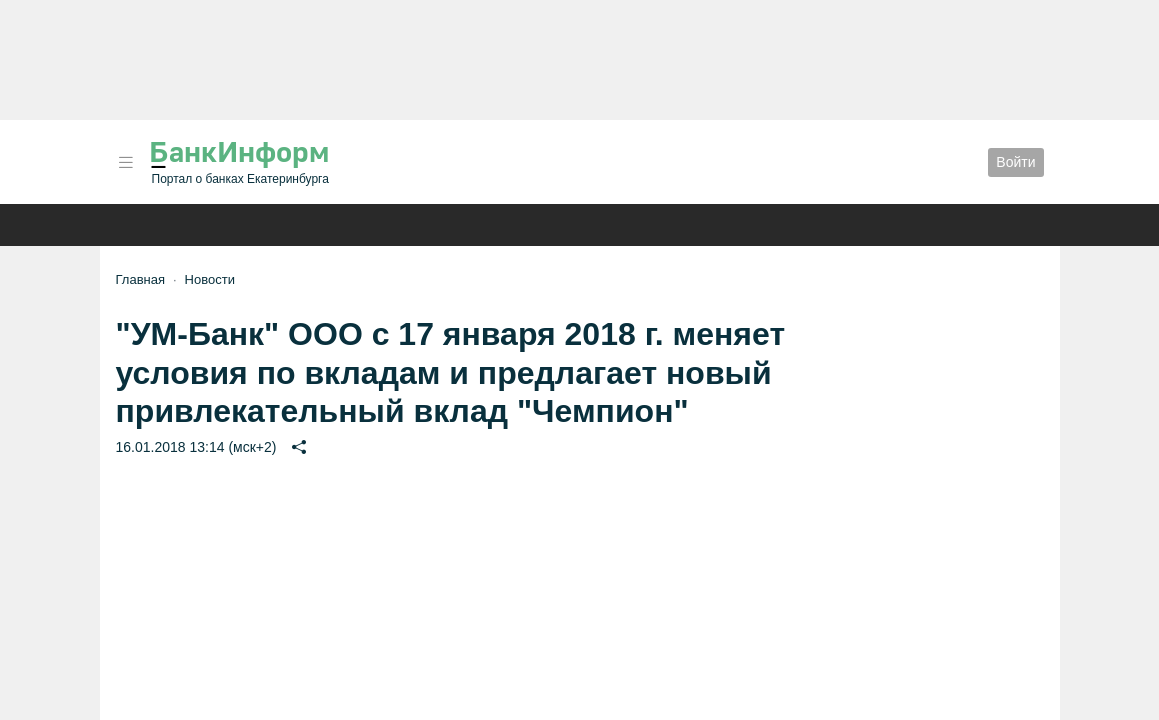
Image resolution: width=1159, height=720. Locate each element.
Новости (210, 279)
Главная (140, 279)
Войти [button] (1015, 162)
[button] (126, 162)
